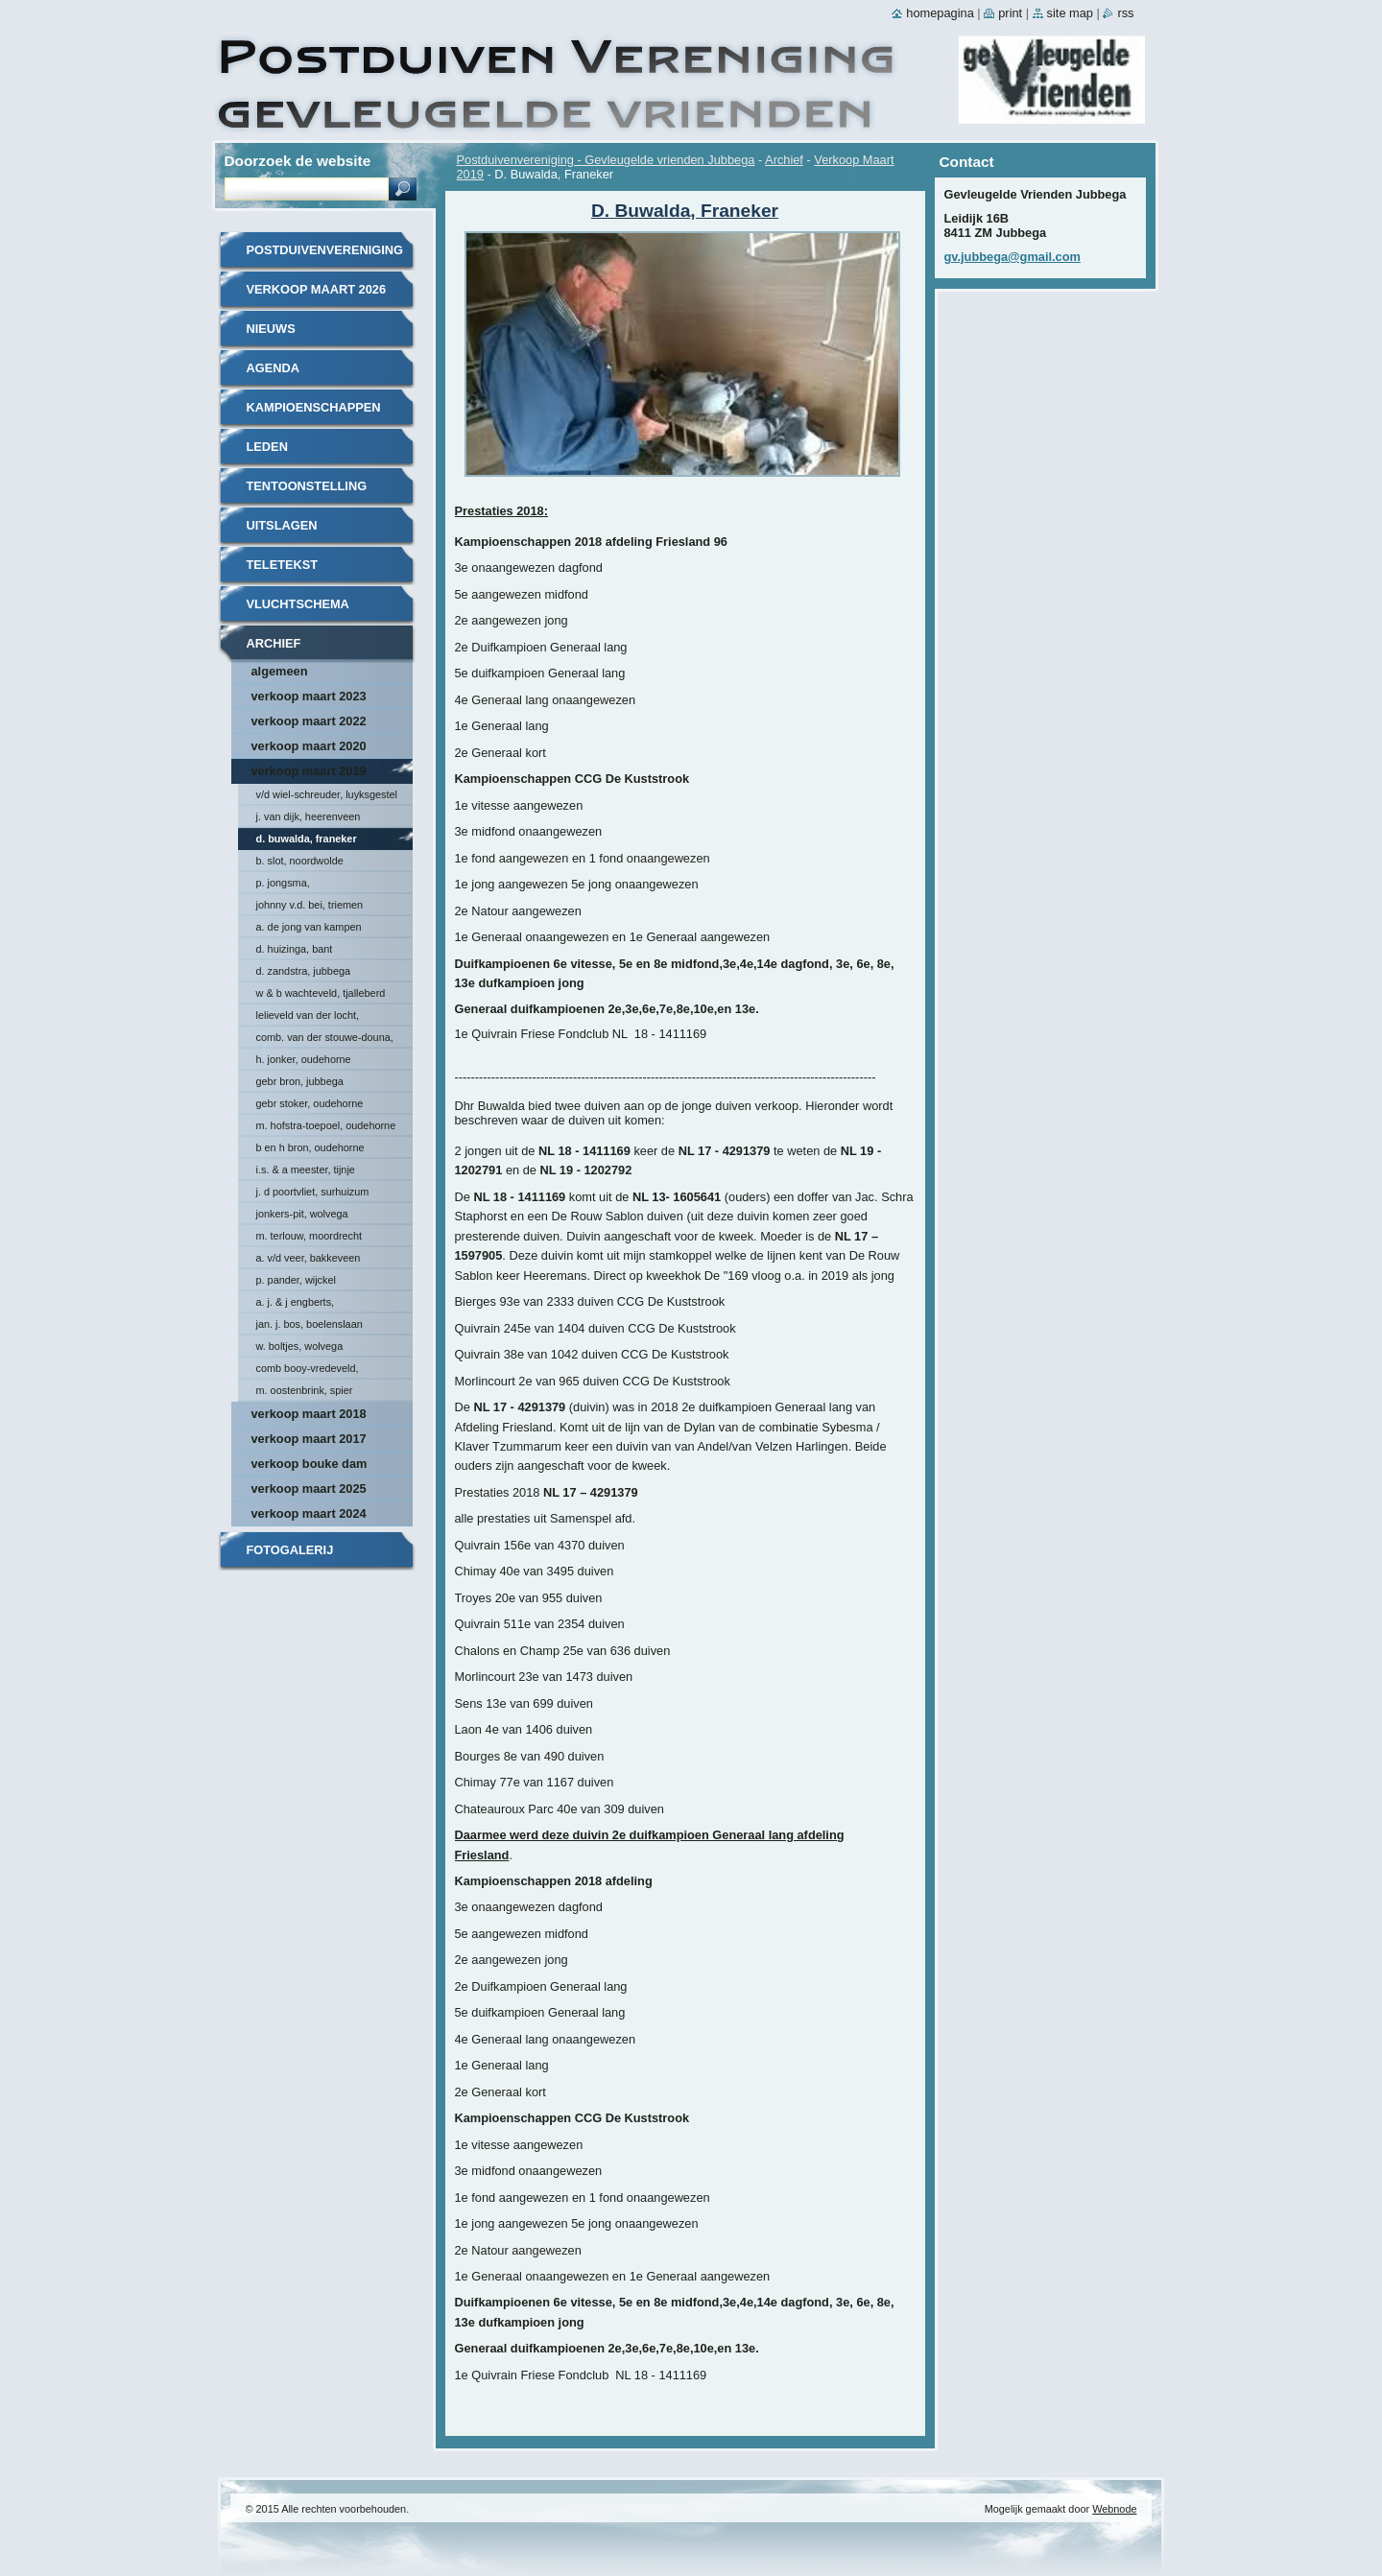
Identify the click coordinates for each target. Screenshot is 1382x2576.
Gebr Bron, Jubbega (300, 1081)
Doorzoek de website (298, 161)
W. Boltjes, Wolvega (300, 1346)
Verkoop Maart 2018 (309, 1413)
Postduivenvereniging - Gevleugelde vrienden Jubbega (606, 160)
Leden (267, 446)
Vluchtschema (298, 604)
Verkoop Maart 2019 (309, 771)
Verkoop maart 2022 (309, 721)
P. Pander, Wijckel (296, 1280)
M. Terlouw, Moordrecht (309, 1235)
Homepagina (939, 13)
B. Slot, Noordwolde (300, 860)
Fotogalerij (290, 1550)
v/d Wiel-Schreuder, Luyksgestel (326, 794)
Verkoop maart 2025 (309, 1488)
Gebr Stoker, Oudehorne (310, 1103)
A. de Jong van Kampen (309, 927)
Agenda (273, 368)
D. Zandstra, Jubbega (303, 971)
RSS (1125, 13)
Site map (1070, 13)
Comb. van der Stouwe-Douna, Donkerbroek (324, 1040)
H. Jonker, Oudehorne (303, 1059)
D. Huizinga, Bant (294, 949)
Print (1010, 13)
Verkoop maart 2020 (309, 746)
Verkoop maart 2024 (309, 1513)
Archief (784, 160)
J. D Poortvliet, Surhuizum (312, 1191)
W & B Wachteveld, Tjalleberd (321, 993)
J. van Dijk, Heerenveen (308, 816)
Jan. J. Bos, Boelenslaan (309, 1324)
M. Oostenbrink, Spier (304, 1390)
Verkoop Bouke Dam (309, 1463)
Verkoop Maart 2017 (309, 1438)
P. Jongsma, (283, 882)
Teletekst (283, 564)
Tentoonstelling (307, 486)
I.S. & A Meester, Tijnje (305, 1169)
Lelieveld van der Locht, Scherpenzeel (308, 1018)
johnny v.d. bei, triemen (310, 904)
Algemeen (279, 671)
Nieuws (271, 328)
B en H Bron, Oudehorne (310, 1147)
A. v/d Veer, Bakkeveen (308, 1258)
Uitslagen (282, 525)
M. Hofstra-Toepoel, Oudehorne (326, 1125)
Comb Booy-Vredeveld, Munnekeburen (307, 1371)
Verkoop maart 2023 (309, 696)
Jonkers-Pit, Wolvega (302, 1213)
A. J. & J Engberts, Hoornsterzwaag (295, 1304)
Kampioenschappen (314, 407)
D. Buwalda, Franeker (306, 838)
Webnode (1114, 2509)
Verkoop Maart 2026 (317, 289)
